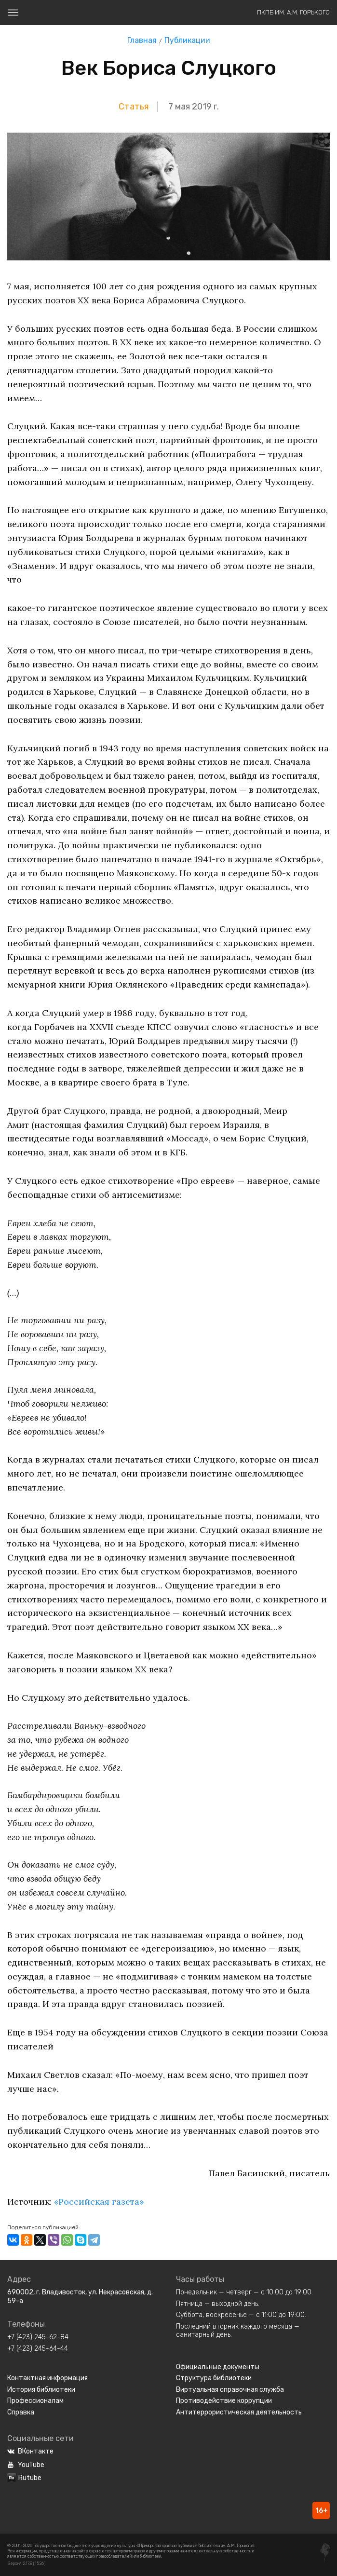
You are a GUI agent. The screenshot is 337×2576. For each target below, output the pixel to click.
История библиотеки (41, 2390)
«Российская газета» (99, 2201)
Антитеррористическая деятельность (239, 2412)
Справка (20, 2412)
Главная (142, 40)
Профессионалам (35, 2401)
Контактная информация (47, 2378)
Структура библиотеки (214, 2378)
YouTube (25, 2465)
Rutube (24, 2478)
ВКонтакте (30, 2451)
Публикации (187, 40)
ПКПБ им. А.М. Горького (293, 12)
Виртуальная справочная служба (230, 2390)
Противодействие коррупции (224, 2401)
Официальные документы (217, 2367)
